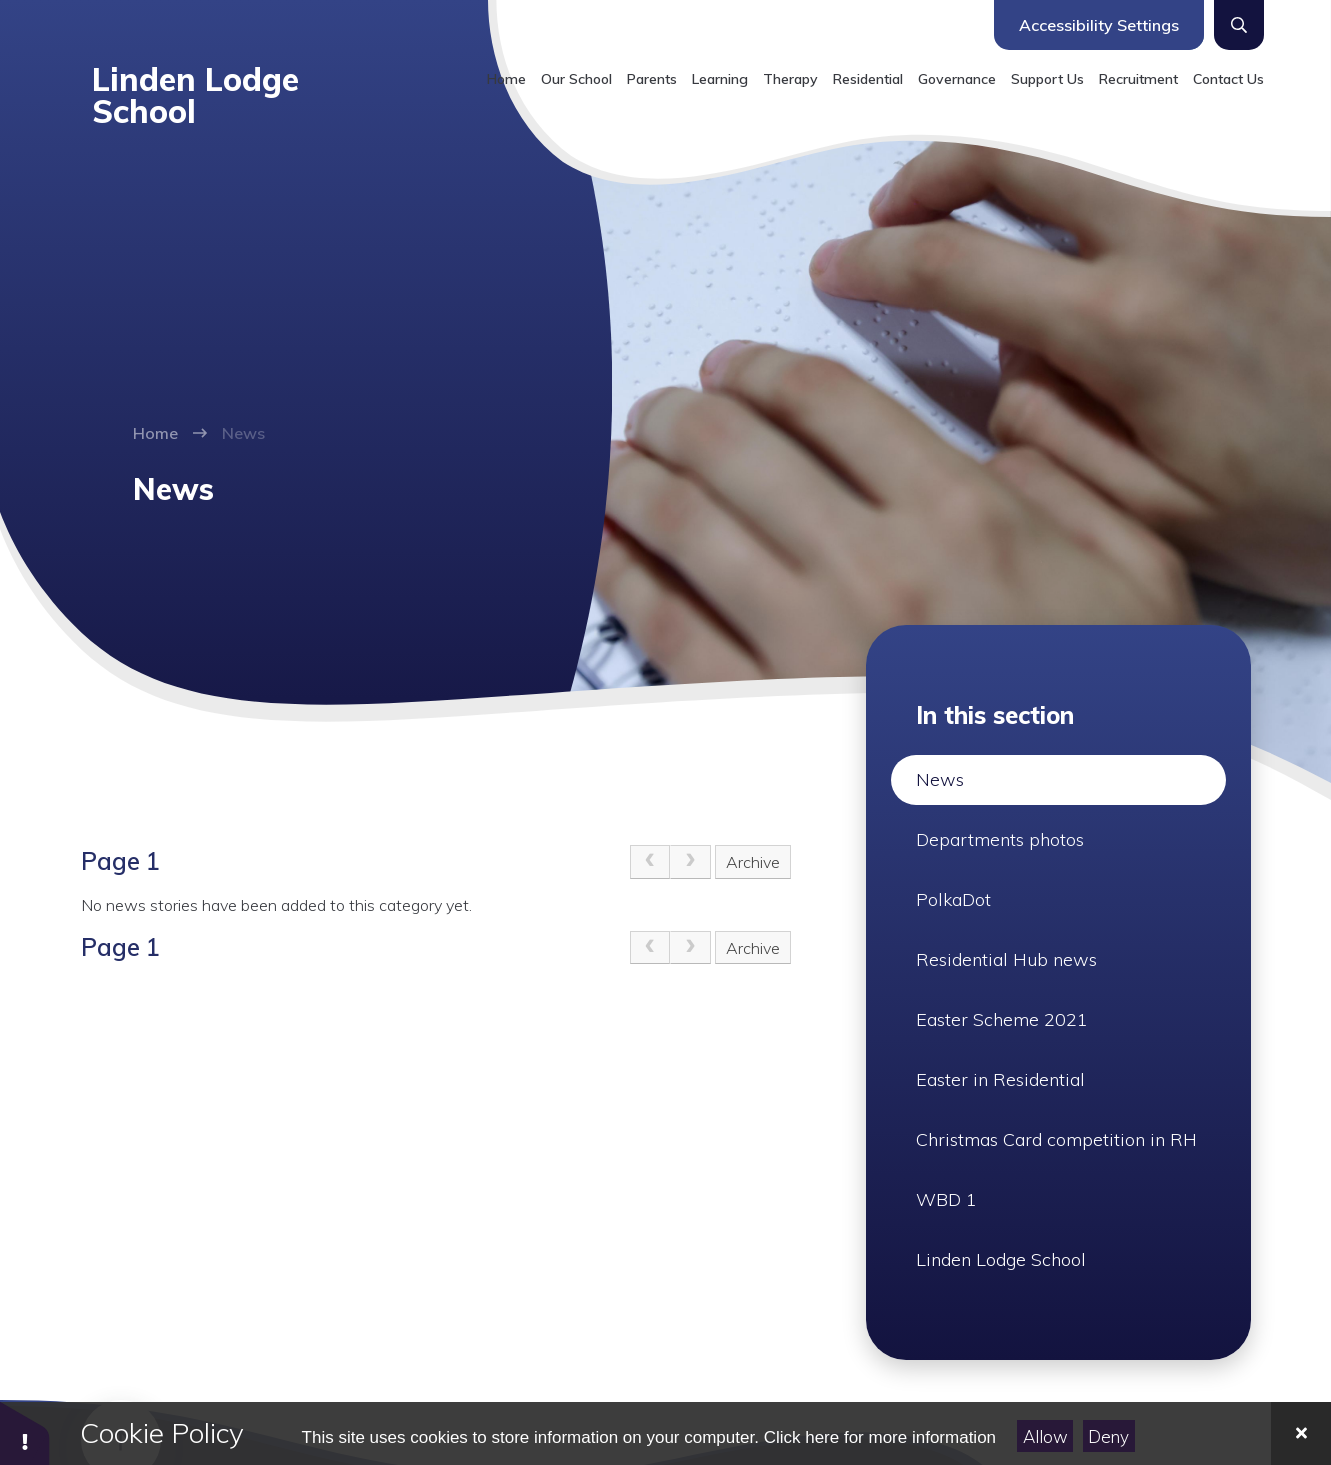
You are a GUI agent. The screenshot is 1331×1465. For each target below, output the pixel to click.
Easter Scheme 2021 (1002, 1019)
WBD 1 (946, 1199)
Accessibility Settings (1099, 25)
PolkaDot (953, 899)
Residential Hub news (1006, 959)
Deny (1108, 1436)
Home (155, 433)
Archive (753, 862)
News (243, 433)
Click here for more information (880, 1437)
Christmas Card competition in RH (1056, 1139)
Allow (1045, 1436)
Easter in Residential (1000, 1079)
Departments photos (1000, 839)
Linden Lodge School (1001, 1259)
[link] (650, 862)
